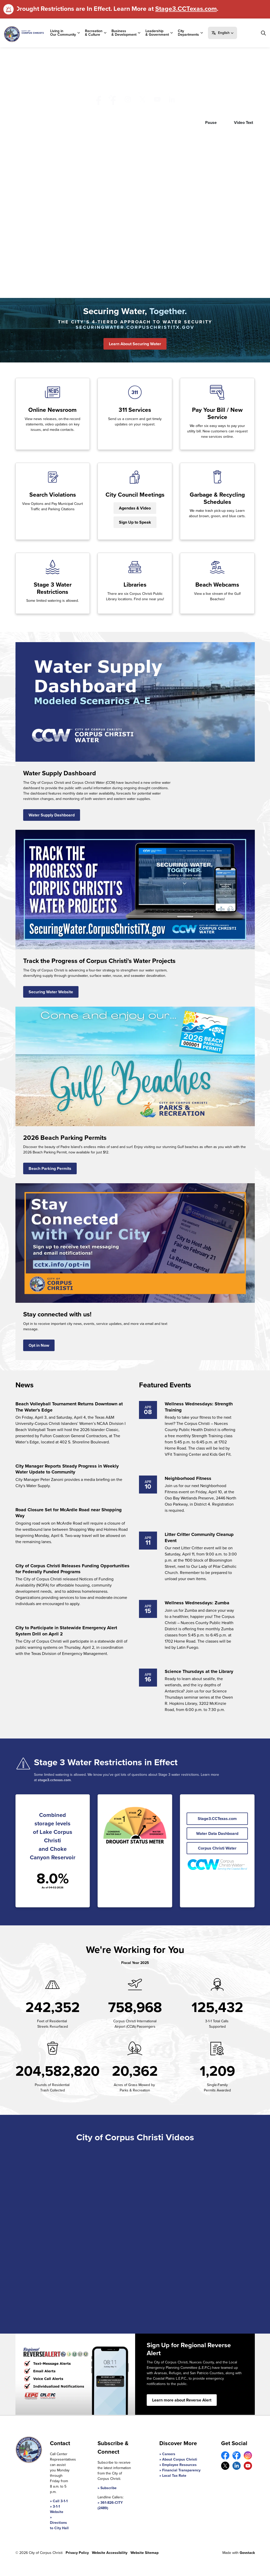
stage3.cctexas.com (54, 1780)
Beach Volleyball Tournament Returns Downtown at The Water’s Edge (69, 1407)
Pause (211, 122)
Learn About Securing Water (135, 343)
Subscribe (108, 2488)
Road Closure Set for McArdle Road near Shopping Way (68, 1513)
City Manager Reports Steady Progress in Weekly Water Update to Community (67, 1469)
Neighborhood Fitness (188, 1479)
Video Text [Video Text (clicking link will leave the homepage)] (243, 122)
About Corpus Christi (179, 2459)
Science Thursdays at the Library (199, 1672)
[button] (222, 33)
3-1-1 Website (56, 2509)
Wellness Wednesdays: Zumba (197, 1603)
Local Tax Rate (174, 2475)
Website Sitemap (144, 2552)
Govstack (247, 2552)
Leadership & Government (157, 32)
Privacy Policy (77, 2552)
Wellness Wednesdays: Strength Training (199, 1407)
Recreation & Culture (93, 32)
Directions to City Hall (59, 2525)
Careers (168, 2454)
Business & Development (123, 32)
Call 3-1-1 (60, 2501)
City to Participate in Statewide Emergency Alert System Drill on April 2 (66, 1631)
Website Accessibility (109, 2552)
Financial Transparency (181, 2470)
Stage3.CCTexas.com (186, 8)
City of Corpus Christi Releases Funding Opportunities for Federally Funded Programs (72, 1569)
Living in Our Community (63, 32)
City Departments (188, 32)
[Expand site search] (263, 32)
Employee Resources (179, 2465)
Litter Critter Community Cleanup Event (199, 1538)
